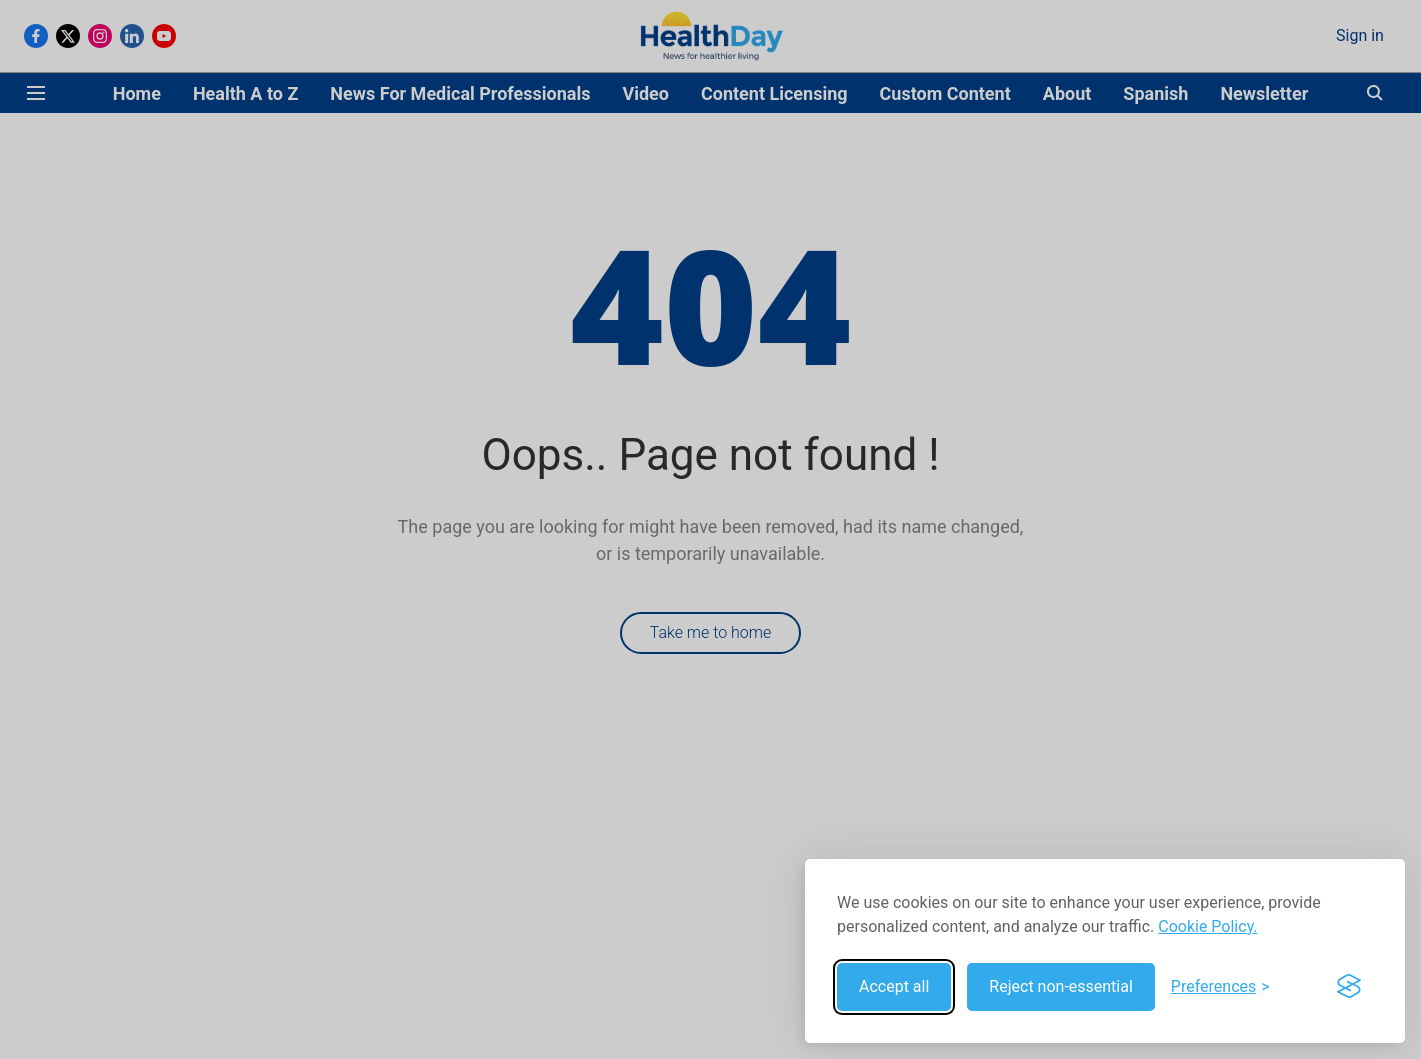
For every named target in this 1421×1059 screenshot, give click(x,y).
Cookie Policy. (1207, 926)
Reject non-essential (1061, 986)
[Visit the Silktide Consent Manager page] (1349, 987)
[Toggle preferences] (1220, 987)
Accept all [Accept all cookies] (894, 986)
